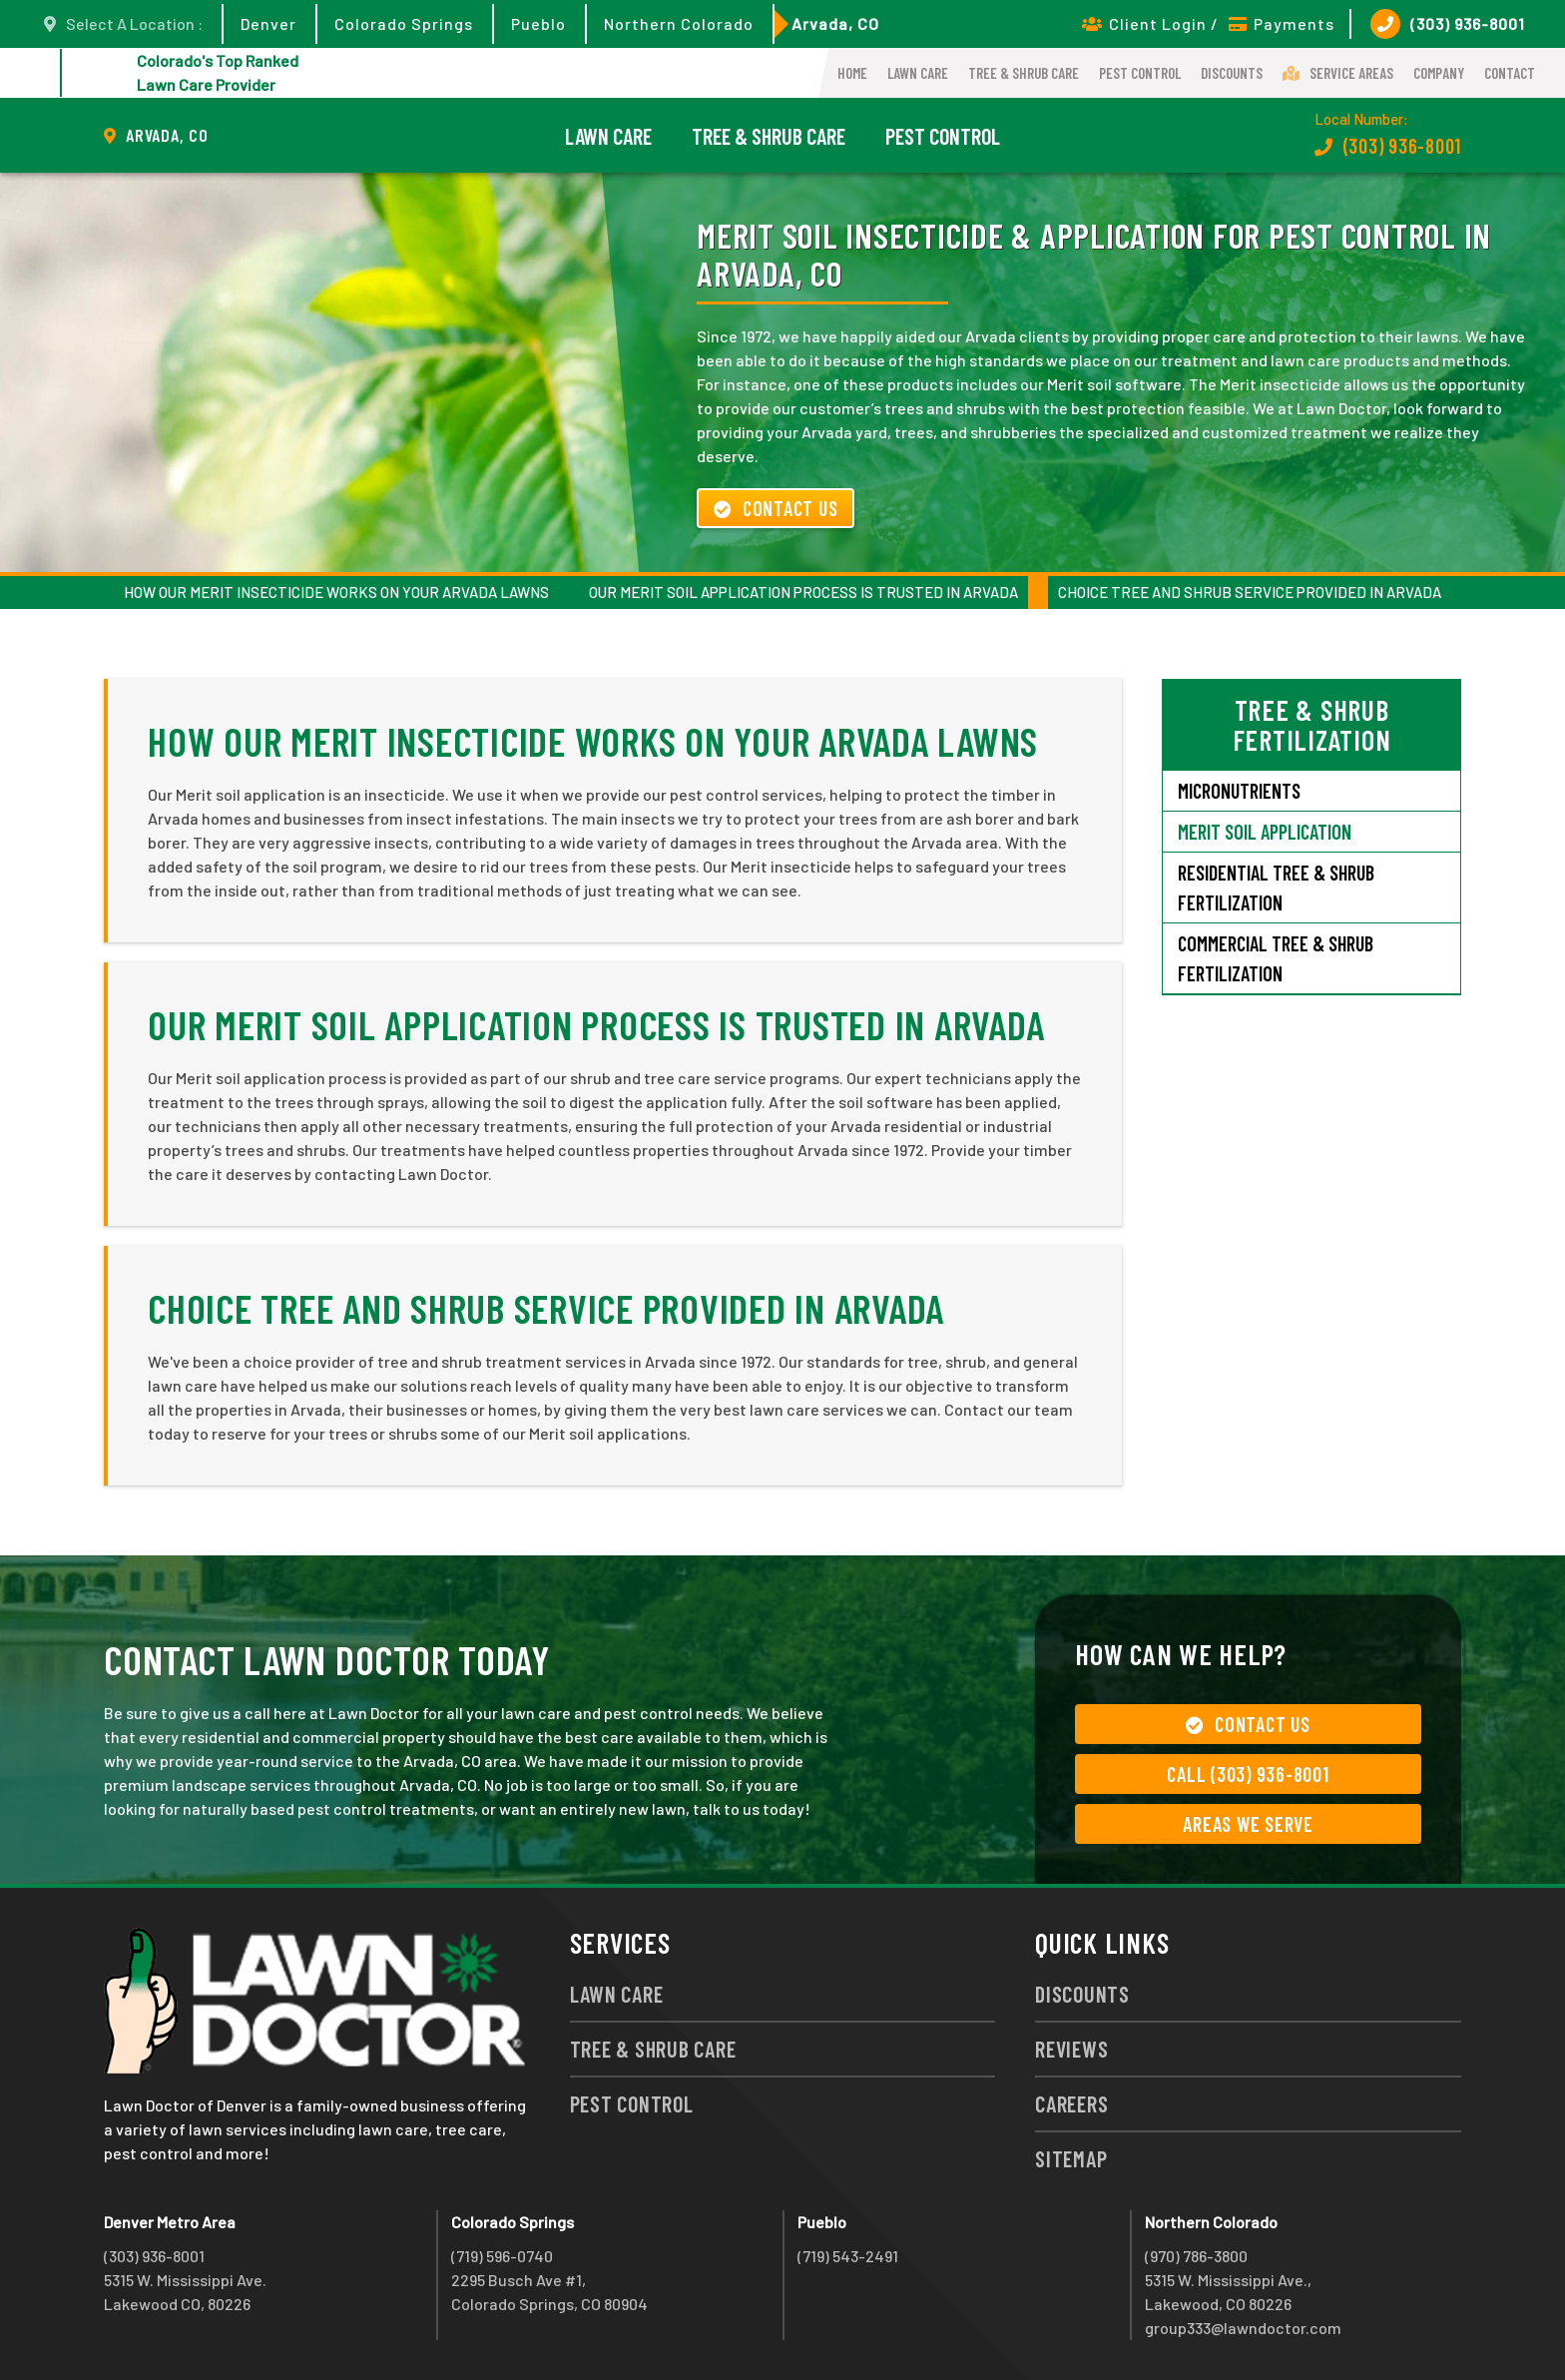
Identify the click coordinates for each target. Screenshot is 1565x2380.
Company (1438, 73)
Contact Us (775, 508)
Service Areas (1338, 73)
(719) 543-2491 (847, 2255)
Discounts (1232, 73)
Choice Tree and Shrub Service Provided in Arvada (1249, 592)
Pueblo (538, 23)
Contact (1509, 73)
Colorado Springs (403, 23)
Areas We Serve (1248, 1824)
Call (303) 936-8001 (1247, 1774)
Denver (268, 23)
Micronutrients (1239, 791)
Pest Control (1140, 73)
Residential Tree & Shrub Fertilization (1276, 887)
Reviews (1071, 2049)
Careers (1071, 2103)
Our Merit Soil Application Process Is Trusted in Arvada (803, 592)
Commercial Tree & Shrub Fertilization (1275, 958)
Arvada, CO (835, 23)
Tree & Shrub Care (1023, 73)
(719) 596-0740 (502, 2255)
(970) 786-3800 (1196, 2255)
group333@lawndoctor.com (1243, 2327)
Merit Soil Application (1264, 832)
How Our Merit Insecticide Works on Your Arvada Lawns (336, 592)
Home (852, 73)
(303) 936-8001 (1447, 24)
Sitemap (1071, 2158)
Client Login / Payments (1208, 23)
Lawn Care (917, 73)
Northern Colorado (679, 23)
